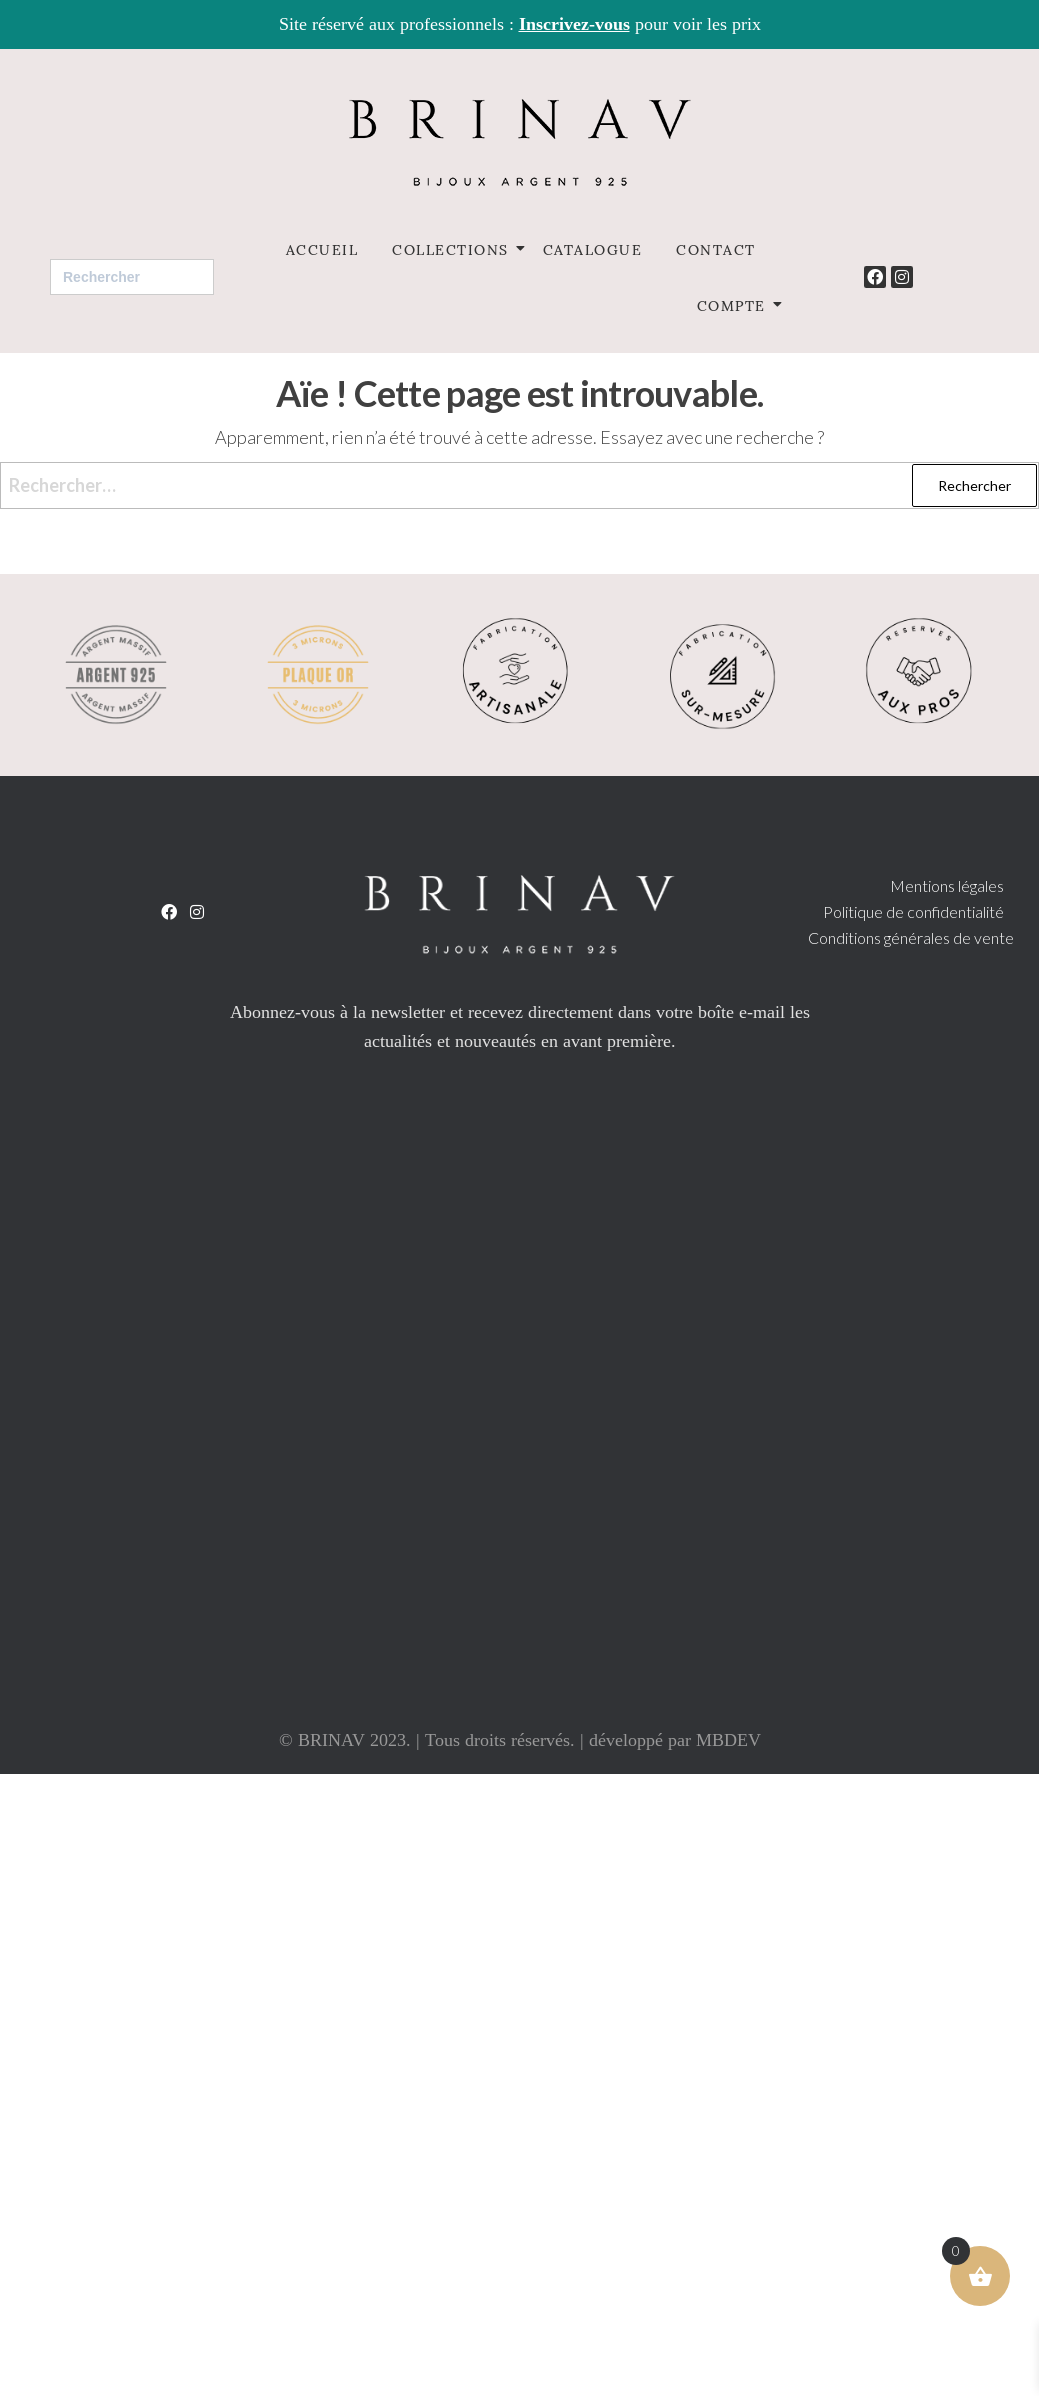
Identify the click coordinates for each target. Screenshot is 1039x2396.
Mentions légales (947, 885)
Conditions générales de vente (911, 937)
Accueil (322, 248)
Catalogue (593, 248)
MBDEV (728, 1740)
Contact (716, 248)
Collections (454, 248)
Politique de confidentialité (913, 911)
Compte (735, 304)
